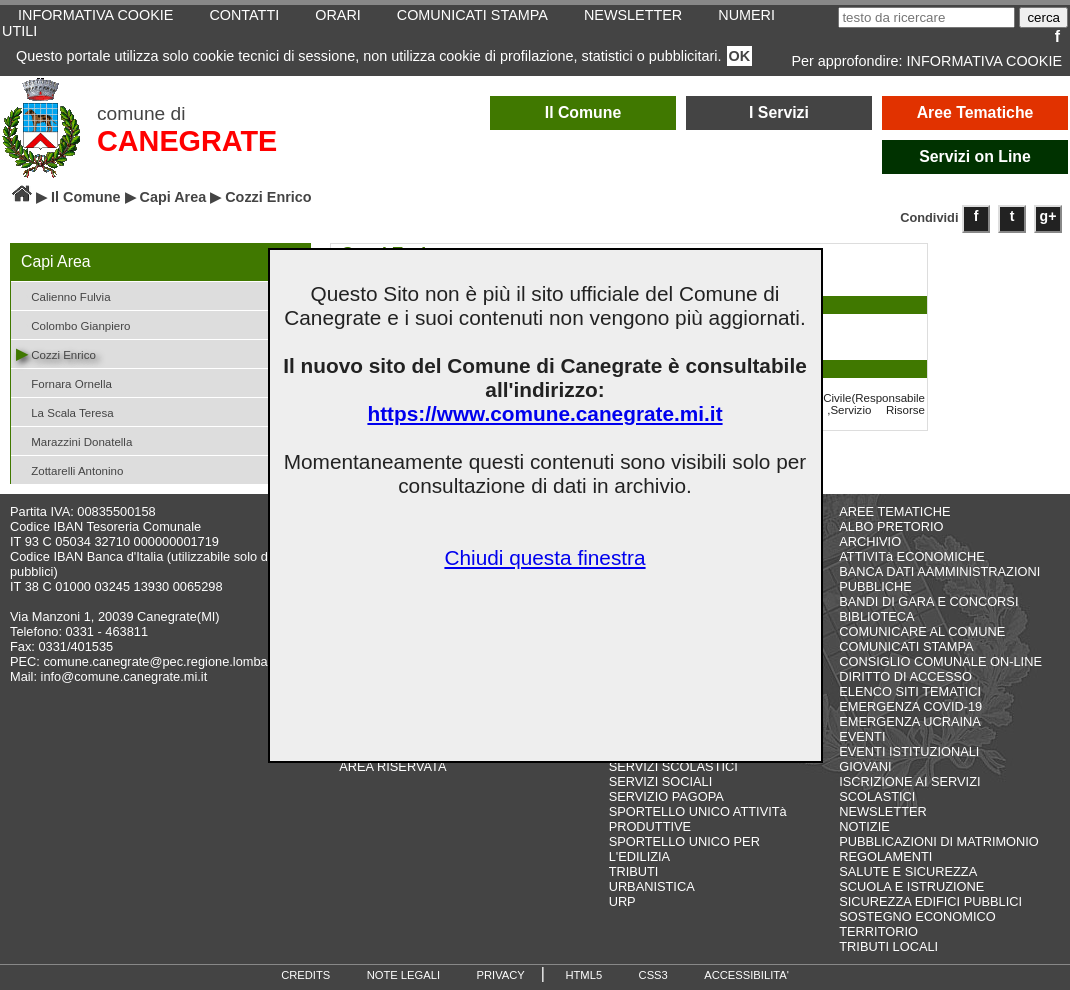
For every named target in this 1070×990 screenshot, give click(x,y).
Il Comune (583, 112)
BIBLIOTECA (876, 616)
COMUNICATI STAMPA (906, 646)
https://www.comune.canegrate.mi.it (544, 413)
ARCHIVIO (870, 541)
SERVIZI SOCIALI (661, 781)
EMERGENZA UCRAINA (910, 721)
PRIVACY (501, 975)
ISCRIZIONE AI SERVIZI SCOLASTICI (909, 789)
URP (622, 901)
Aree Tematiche (975, 112)
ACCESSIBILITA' (746, 975)
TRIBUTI (634, 871)
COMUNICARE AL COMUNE (922, 631)
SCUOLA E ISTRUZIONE (911, 886)
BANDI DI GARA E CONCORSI (928, 601)
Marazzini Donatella (74, 440)
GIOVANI (865, 766)
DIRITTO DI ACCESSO (905, 676)
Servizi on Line (975, 156)
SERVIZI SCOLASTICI (673, 766)
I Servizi (779, 112)
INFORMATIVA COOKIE (984, 61)
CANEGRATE (187, 141)
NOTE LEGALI (403, 975)
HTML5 (583, 975)
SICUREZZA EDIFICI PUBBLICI (930, 901)
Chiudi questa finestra (544, 557)
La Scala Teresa (65, 411)
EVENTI (862, 736)
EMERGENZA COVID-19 (910, 706)
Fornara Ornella (64, 382)
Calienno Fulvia (63, 295)
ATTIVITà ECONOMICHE (912, 556)
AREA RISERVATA (392, 766)
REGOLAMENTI (885, 856)
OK (740, 56)
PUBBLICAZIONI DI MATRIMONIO (939, 841)
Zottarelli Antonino (69, 469)
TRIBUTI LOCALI (888, 946)
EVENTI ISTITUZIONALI (909, 751)
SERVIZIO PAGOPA (666, 796)
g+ (1048, 216)
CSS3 (653, 975)
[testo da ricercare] (926, 17)
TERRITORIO (878, 931)
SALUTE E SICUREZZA (908, 871)
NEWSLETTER (882, 811)
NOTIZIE (864, 826)
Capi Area (173, 197)
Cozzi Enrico (56, 353)
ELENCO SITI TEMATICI (910, 691)
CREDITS (305, 975)
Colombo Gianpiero (73, 324)
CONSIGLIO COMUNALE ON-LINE (940, 661)
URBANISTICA (652, 886)
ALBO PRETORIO (891, 526)
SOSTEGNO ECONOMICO (917, 916)
